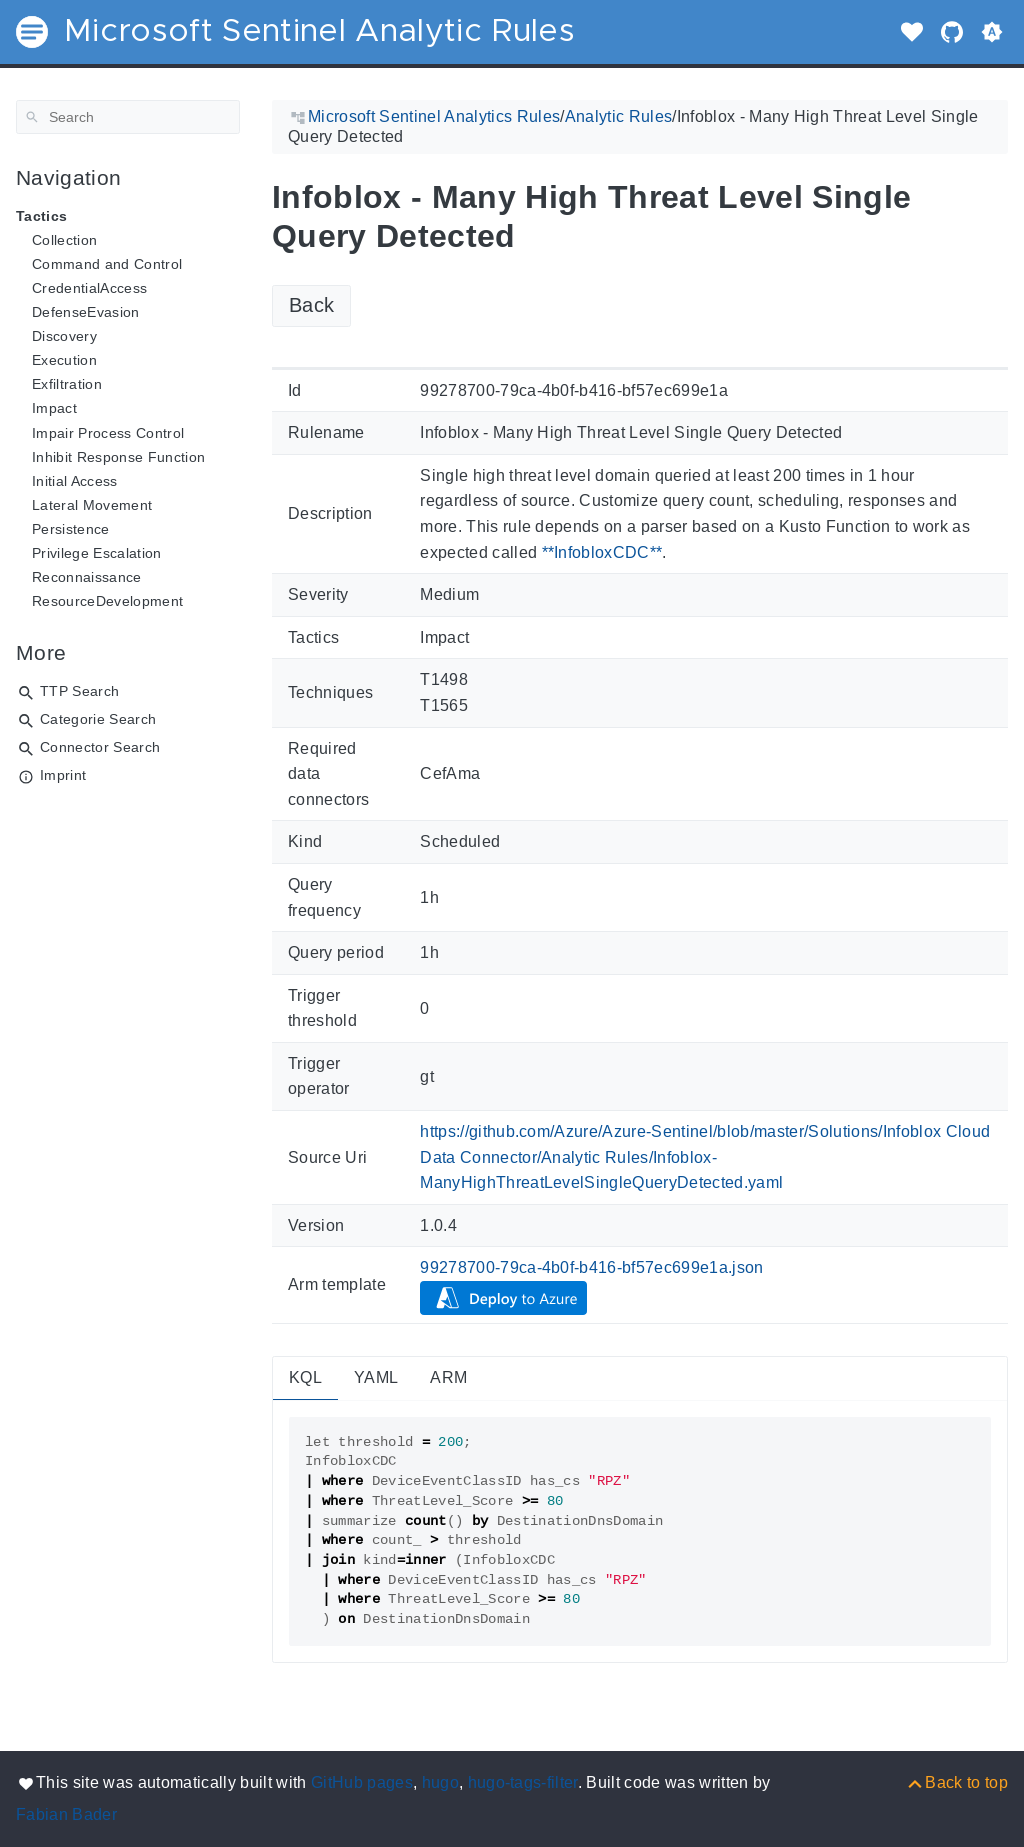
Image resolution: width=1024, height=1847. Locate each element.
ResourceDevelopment (107, 601)
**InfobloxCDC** (602, 552)
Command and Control (107, 264)
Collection (64, 240)
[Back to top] (956, 1782)
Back (311, 305)
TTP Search (79, 691)
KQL (305, 1377)
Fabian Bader (66, 1814)
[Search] (128, 117)
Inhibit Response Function (118, 457)
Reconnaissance (87, 577)
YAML (376, 1377)
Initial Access (75, 481)
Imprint (63, 775)
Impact (54, 408)
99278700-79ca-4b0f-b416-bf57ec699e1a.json (592, 1267)
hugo (440, 1782)
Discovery (64, 336)
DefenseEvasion (86, 312)
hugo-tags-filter (523, 1782)
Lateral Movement (92, 505)
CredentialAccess (89, 288)
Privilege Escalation (97, 553)
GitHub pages (362, 1782)
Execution (64, 360)
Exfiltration (67, 384)
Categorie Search (98, 719)
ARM (448, 1377)
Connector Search (100, 747)
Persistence (71, 529)
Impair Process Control (108, 433)
